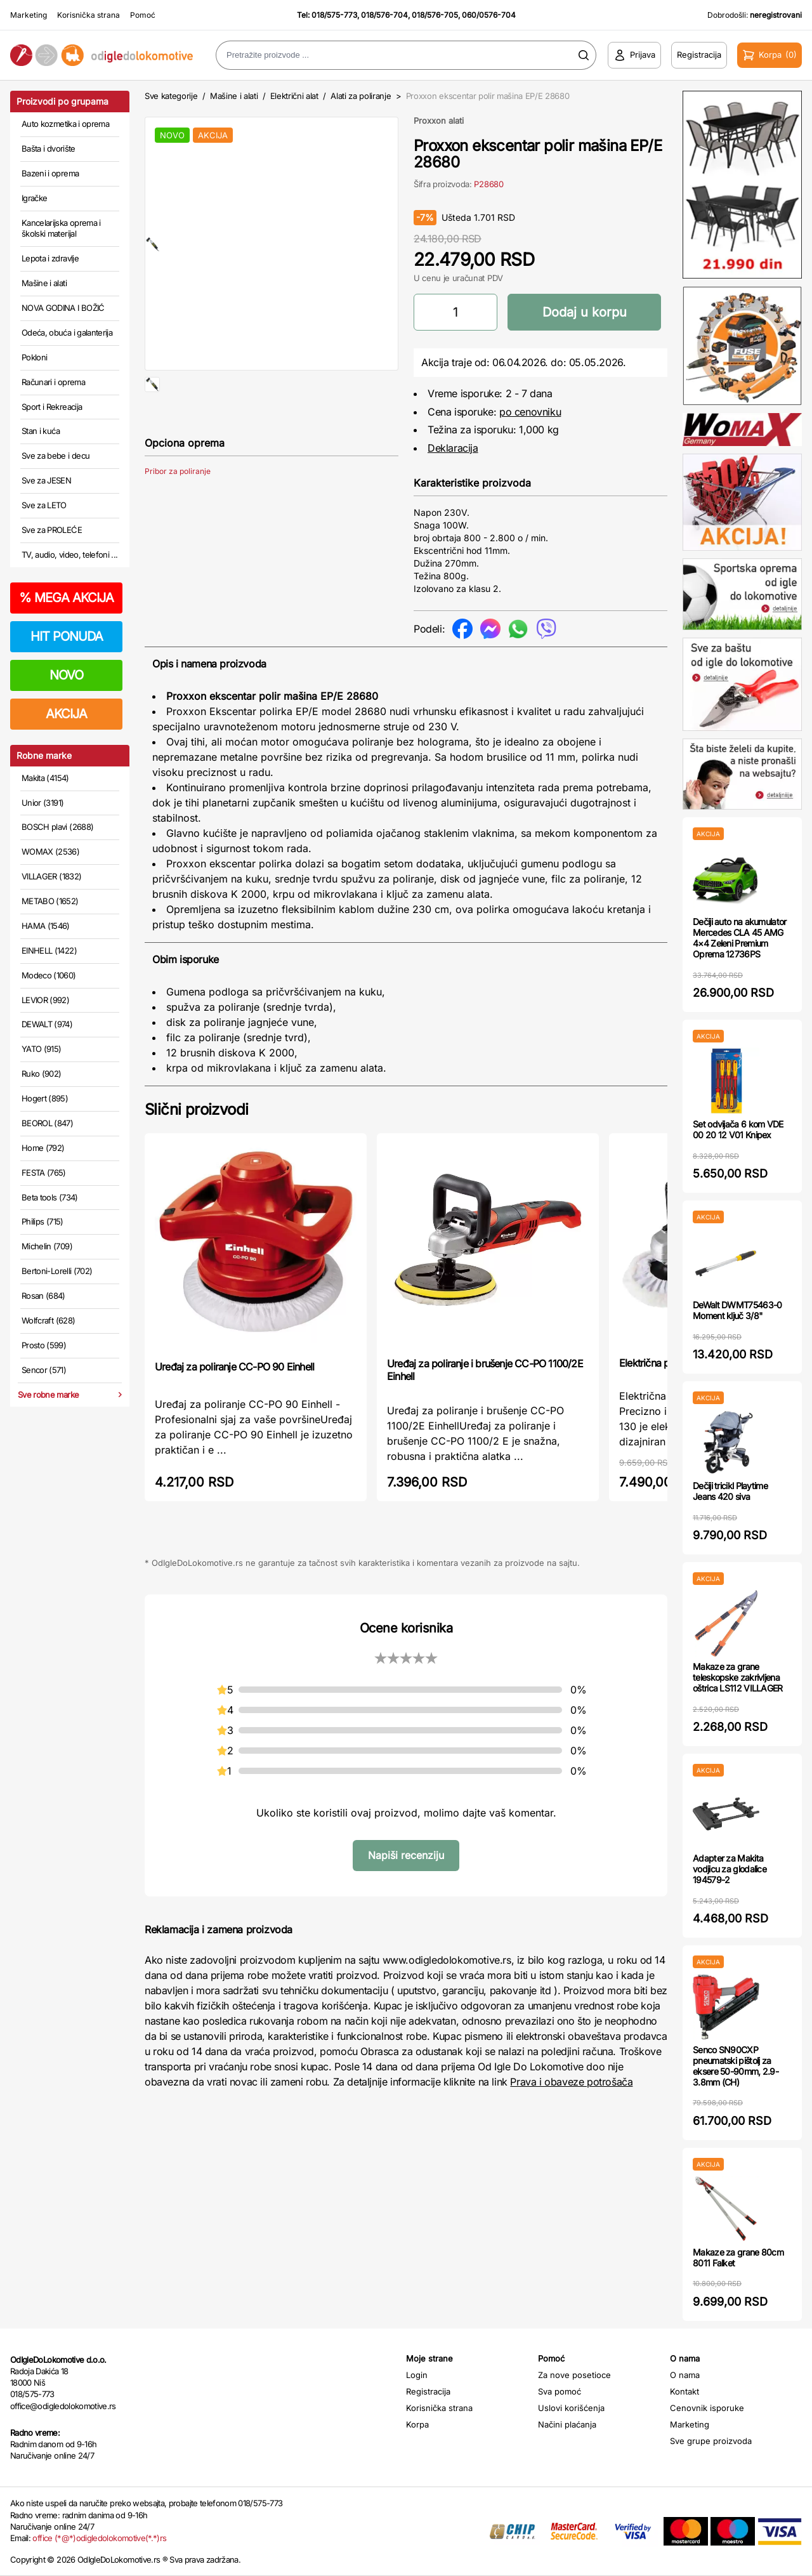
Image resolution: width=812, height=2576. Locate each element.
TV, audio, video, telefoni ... (70, 554)
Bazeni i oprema (50, 173)
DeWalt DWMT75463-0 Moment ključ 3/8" (737, 1310)
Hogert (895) (45, 1098)
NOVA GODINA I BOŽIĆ (63, 308)
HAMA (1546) (46, 926)
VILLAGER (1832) (51, 876)
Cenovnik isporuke (707, 2408)
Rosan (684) (43, 1296)
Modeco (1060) (49, 975)
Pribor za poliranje (178, 511)
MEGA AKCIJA (66, 597)
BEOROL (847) (47, 1123)
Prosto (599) (44, 1345)
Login (417, 2375)
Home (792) (43, 1148)
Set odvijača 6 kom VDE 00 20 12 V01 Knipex (738, 1129)
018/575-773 (334, 15)
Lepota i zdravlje (50, 258)
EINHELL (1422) (49, 950)
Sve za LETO (44, 505)
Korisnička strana (88, 15)
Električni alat (294, 96)
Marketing (28, 15)
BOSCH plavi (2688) (57, 827)
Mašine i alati (44, 283)
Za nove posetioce (574, 2375)
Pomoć (142, 15)
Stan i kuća (41, 431)
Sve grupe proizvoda (711, 2441)
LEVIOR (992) (45, 1000)
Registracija (428, 2391)
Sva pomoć (559, 2391)
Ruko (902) (42, 1073)
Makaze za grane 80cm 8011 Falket (738, 2257)
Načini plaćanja (567, 2424)
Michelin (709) (47, 1246)
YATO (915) (42, 1049)
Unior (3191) (42, 803)
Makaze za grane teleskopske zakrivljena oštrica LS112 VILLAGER (738, 1677)
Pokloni (34, 357)
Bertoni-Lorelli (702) (57, 1271)
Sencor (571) (44, 1370)
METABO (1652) (50, 901)
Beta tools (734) (50, 1197)
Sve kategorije (171, 96)
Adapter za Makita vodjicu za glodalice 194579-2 (729, 1869)
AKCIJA (66, 713)
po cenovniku (530, 411)
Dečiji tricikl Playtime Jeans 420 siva (730, 1491)
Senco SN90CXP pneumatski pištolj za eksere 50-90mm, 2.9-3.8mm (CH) (735, 2065)
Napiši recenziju (406, 1855)
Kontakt (684, 2391)
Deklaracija (453, 448)
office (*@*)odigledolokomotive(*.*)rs (99, 2538)
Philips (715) (42, 1221)
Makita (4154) (45, 778)
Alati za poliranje (361, 96)
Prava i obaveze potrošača (571, 2081)
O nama (685, 2375)
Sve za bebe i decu (55, 455)
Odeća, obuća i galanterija (67, 332)
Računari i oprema (53, 382)
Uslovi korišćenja (571, 2408)
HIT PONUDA (66, 636)
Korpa (417, 2424)
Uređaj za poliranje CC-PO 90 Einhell (234, 1366)
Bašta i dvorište (48, 148)
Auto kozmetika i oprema (65, 124)
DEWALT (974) (47, 1024)
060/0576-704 (489, 15)
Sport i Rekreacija (52, 407)
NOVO (66, 675)
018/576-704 (384, 15)
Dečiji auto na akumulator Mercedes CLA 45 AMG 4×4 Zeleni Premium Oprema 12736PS (740, 937)
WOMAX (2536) (50, 851)
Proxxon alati (439, 120)
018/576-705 (435, 15)
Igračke (34, 198)
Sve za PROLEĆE (52, 530)
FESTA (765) (44, 1172)
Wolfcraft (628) (48, 1320)
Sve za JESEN (46, 480)
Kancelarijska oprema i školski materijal (61, 228)
